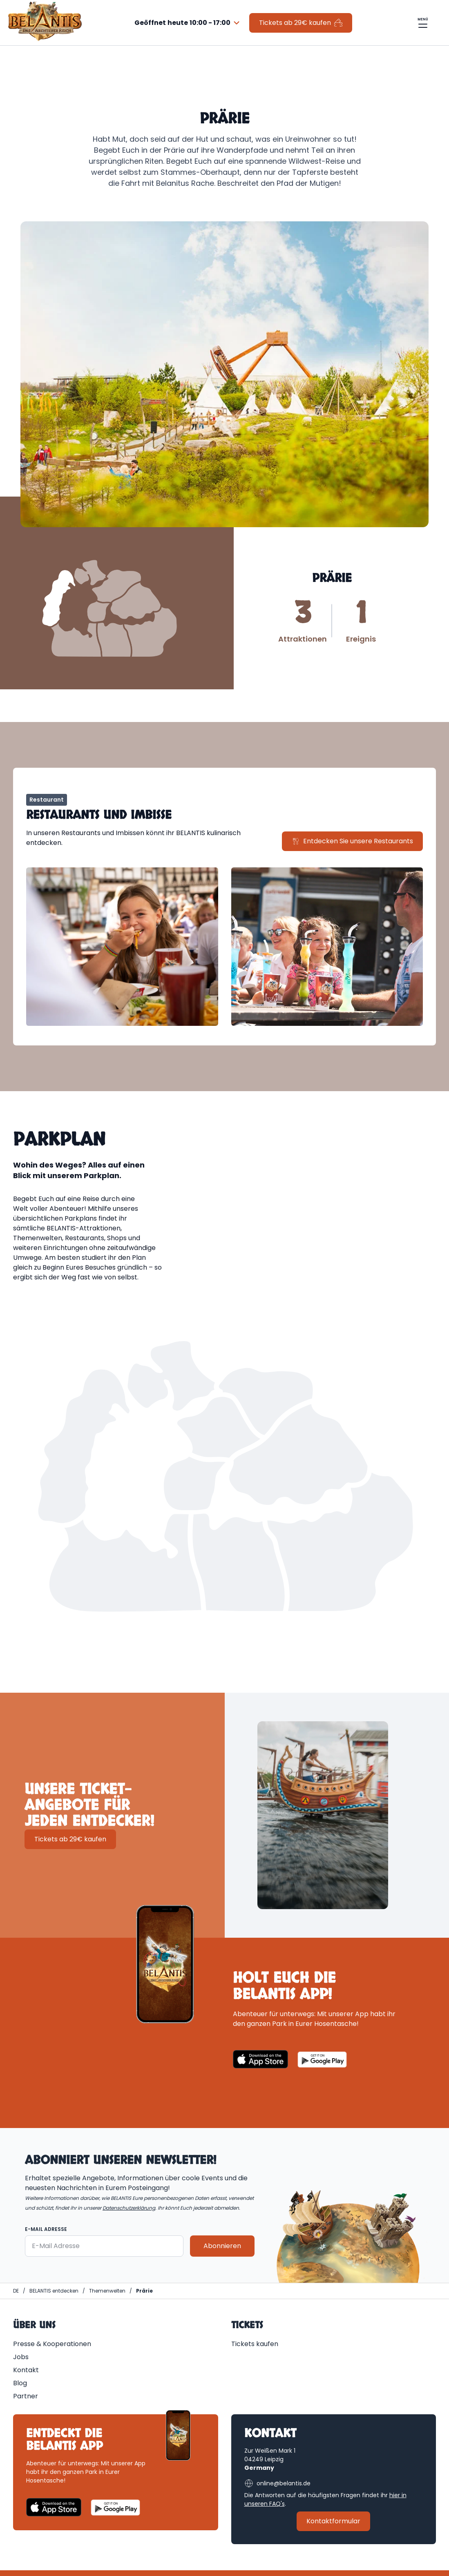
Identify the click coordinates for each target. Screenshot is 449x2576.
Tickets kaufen (254, 2344)
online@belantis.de (277, 2483)
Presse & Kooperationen (52, 2344)
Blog (20, 2383)
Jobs (21, 2357)
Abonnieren (222, 2246)
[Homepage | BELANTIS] (16, 2291)
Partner (25, 2396)
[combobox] (188, 23)
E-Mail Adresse (46, 2229)
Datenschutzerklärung (129, 2207)
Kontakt (26, 2370)
